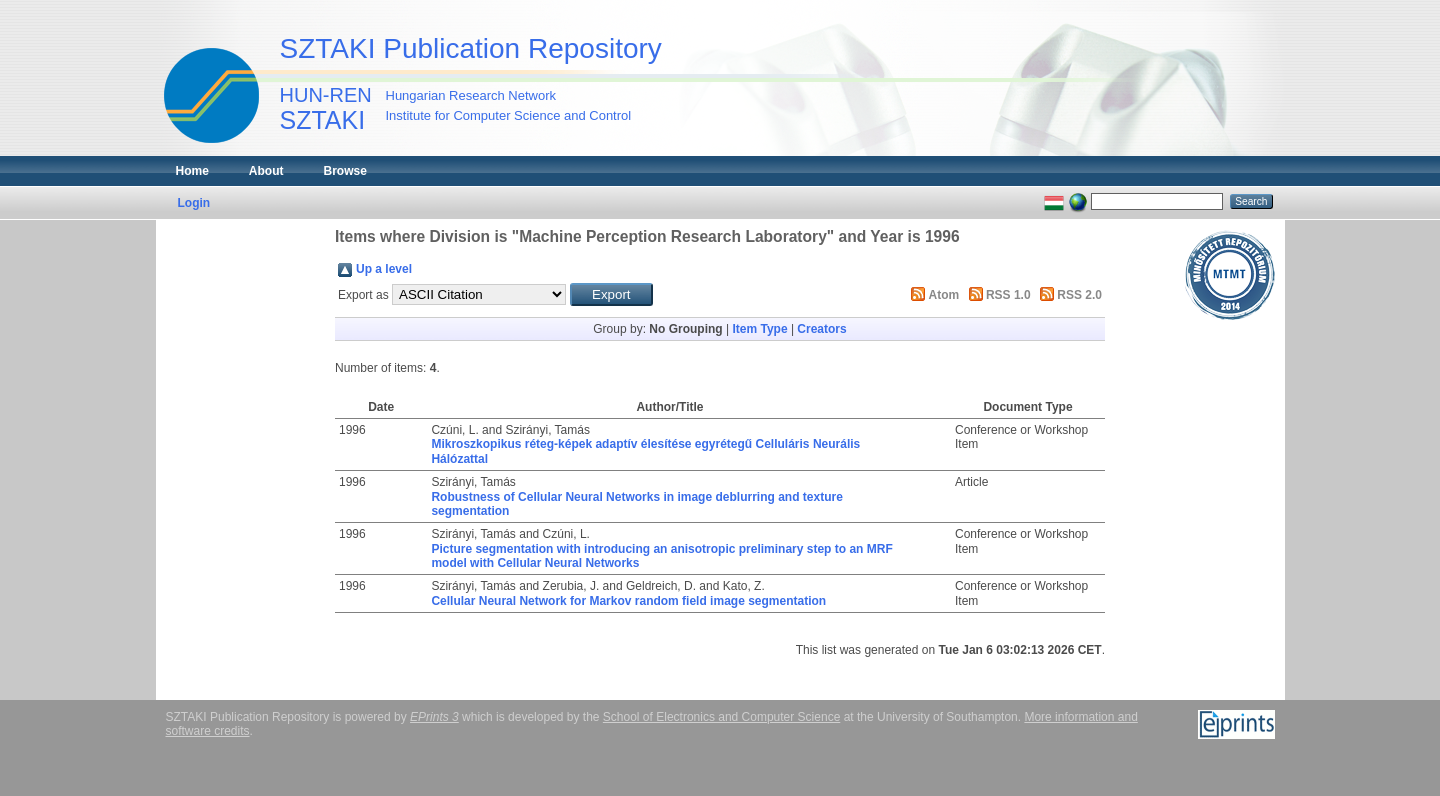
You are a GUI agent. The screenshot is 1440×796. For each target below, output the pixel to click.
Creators (821, 329)
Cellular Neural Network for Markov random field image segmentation (628, 601)
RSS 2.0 (1079, 295)
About (266, 171)
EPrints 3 (434, 717)
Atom (944, 295)
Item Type (759, 329)
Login (194, 203)
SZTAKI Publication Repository (471, 48)
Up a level (384, 269)
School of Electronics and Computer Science (721, 717)
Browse (345, 171)
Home (192, 171)
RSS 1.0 (1008, 295)
